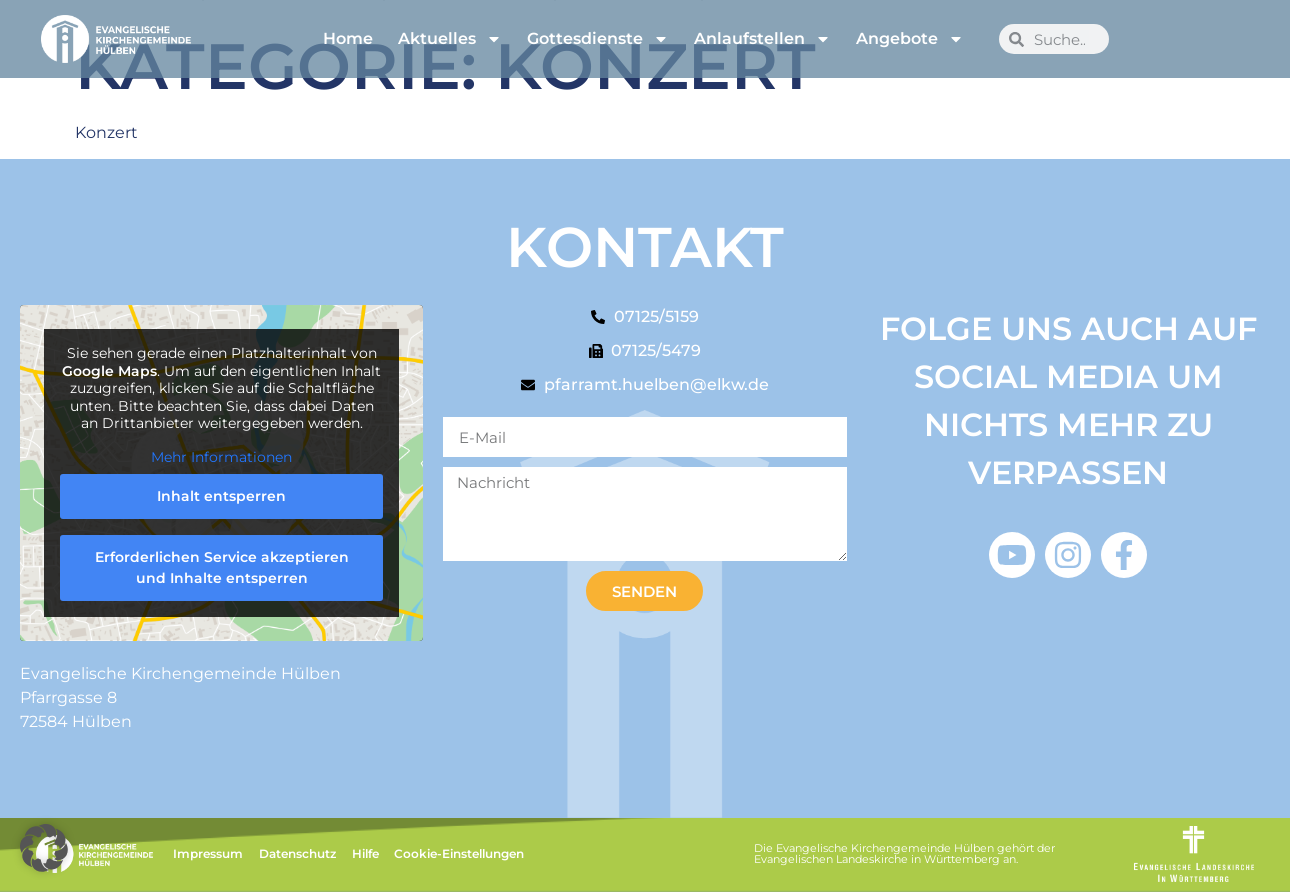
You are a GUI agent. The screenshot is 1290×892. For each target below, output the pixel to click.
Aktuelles (450, 39)
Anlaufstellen (762, 39)
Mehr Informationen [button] (221, 457)
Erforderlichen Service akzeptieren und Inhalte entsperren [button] (222, 568)
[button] (44, 848)
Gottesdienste (598, 39)
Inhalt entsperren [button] (221, 497)
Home (348, 38)
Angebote (910, 39)
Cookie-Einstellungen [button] (459, 853)
